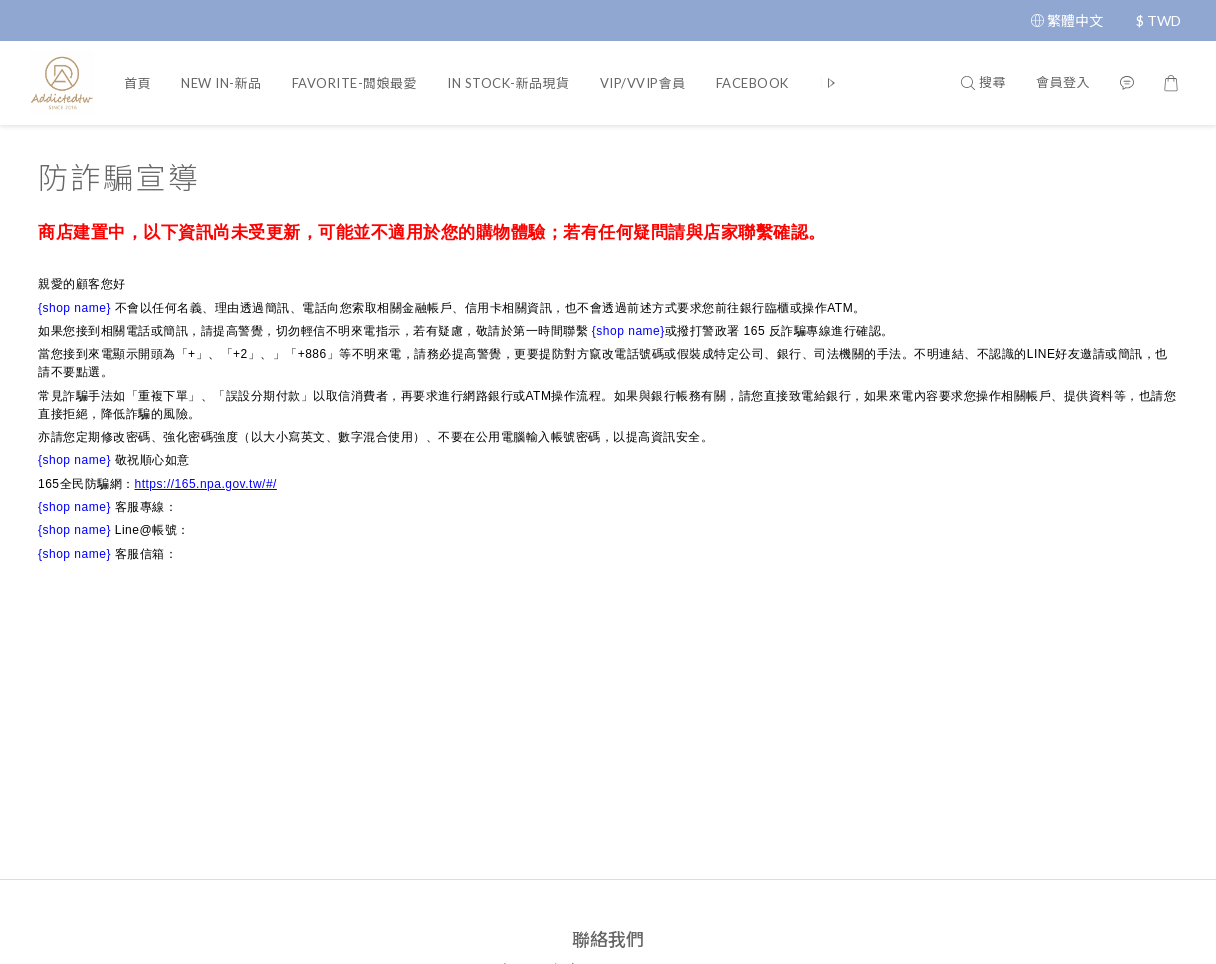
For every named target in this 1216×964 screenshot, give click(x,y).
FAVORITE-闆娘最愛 (355, 83)
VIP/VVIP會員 (643, 83)
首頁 (137, 83)
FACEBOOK (752, 83)
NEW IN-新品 (221, 83)
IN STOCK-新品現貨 (508, 83)
